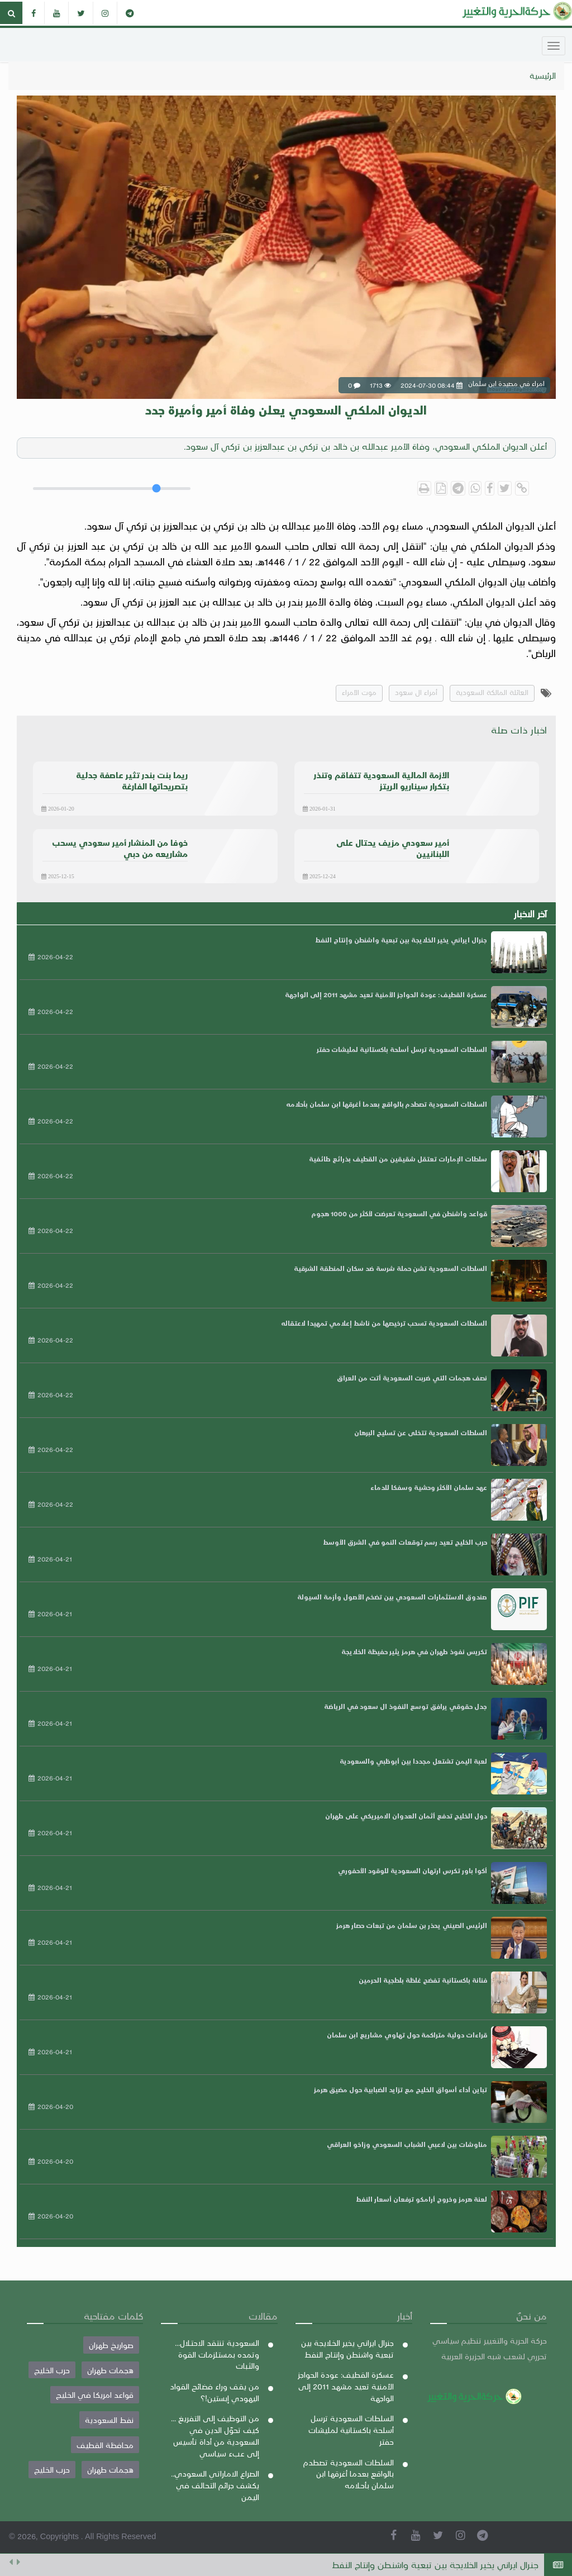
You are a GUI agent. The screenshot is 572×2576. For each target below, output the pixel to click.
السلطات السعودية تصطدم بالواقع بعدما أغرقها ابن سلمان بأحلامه (386, 1104)
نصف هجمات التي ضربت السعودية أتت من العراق (412, 1378)
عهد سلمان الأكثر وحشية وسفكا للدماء (428, 1487)
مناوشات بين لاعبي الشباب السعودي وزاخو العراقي (407, 2144)
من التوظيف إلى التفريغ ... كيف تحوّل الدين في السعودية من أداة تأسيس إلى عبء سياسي (215, 2435)
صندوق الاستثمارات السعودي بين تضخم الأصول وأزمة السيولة (392, 1597)
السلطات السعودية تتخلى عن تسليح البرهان (420, 1432)
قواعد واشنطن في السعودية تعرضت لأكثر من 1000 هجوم (399, 1213)
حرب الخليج (52, 2370)
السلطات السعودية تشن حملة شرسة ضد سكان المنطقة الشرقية (390, 1268)
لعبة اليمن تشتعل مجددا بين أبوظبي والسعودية (413, 1761)
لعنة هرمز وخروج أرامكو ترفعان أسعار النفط (421, 2199)
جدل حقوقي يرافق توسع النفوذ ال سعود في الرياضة (405, 1706)
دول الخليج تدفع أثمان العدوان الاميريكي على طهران (406, 1816)
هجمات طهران (110, 2370)
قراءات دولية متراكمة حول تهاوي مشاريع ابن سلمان (407, 2035)
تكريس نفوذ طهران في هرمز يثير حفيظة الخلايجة (414, 1651)
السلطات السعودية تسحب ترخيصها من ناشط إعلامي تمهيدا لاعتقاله (384, 1323)
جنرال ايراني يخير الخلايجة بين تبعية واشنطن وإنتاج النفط (435, 2564)
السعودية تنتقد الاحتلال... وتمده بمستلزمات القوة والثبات (217, 2353)
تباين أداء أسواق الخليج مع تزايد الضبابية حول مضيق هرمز (400, 2089)
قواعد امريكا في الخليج (95, 2394)
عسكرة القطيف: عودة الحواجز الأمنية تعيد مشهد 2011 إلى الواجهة (386, 994)
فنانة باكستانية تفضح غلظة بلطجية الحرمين (423, 1980)
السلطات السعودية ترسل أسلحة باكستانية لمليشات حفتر (402, 1049)
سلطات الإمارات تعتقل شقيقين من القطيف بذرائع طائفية (398, 1159)
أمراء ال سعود (416, 692)
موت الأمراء (359, 692)
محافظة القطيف (105, 2445)
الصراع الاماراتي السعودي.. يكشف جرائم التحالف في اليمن (215, 2484)
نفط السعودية (109, 2420)
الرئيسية (543, 75)
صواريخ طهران (111, 2345)
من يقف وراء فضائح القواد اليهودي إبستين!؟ (214, 2392)
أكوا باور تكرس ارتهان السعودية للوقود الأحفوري (412, 1870)
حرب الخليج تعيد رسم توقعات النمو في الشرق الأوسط (405, 1542)
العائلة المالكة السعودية (492, 692)
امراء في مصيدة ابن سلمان (494, 786)
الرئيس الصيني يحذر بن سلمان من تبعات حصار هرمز (411, 1925)
